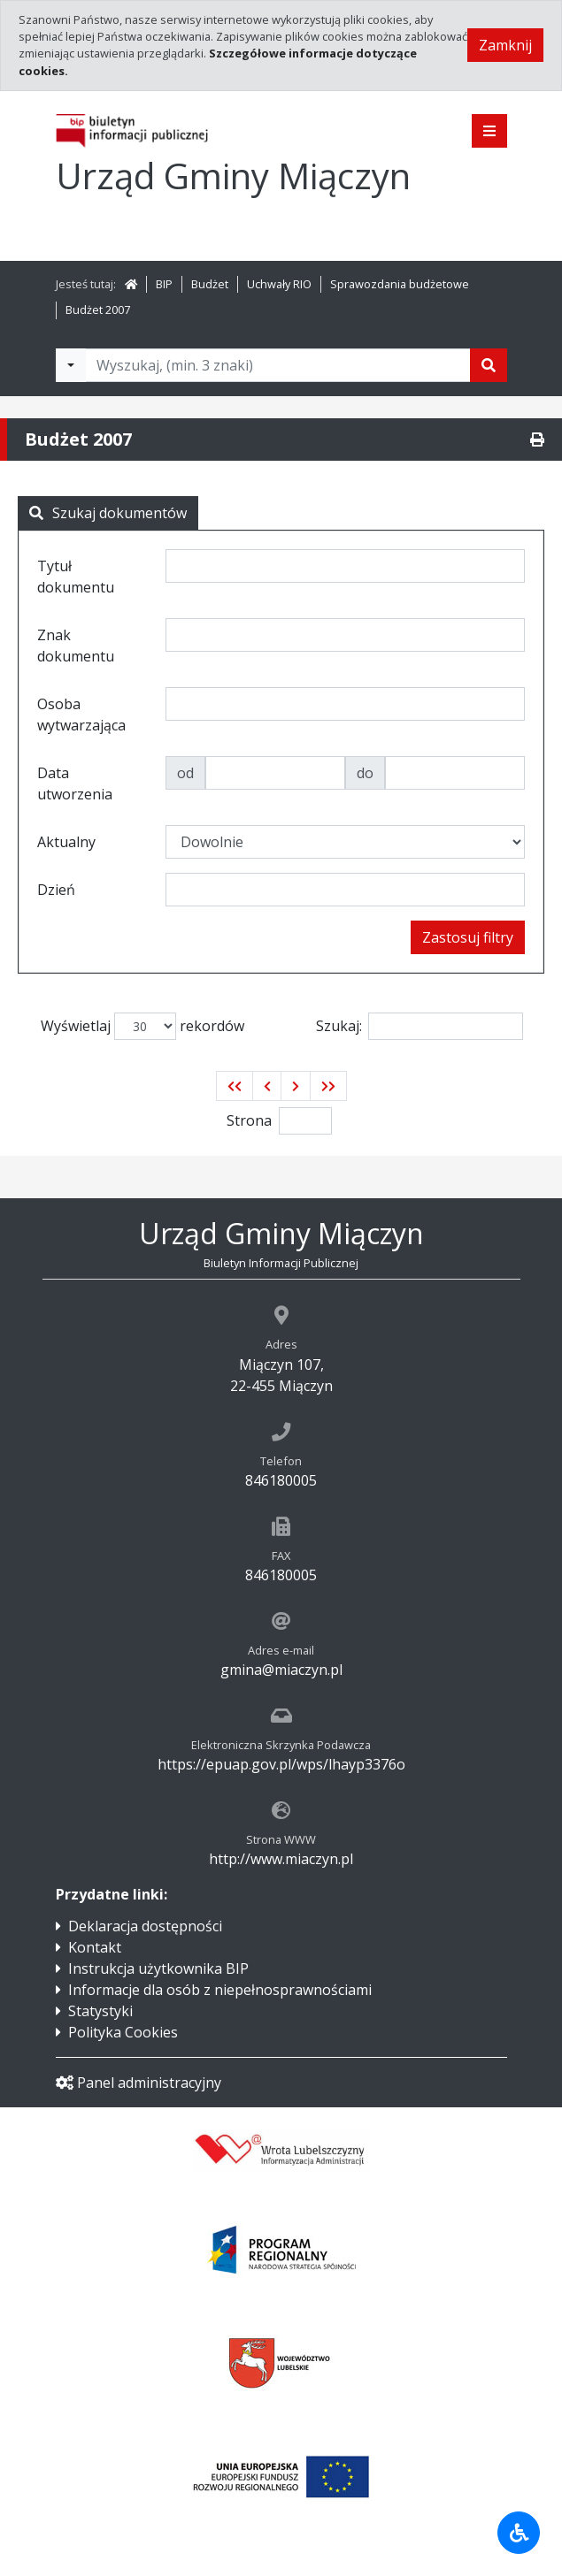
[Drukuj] (537, 439)
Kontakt (94, 1947)
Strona (249, 1120)
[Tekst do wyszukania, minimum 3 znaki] (278, 365)
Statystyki (100, 2011)
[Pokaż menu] (489, 131)
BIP (164, 284)
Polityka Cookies (123, 2032)
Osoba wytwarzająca (81, 714)
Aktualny (66, 842)
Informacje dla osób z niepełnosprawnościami (220, 1989)
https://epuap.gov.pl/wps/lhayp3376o (281, 1764)
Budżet (209, 284)
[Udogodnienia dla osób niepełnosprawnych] (518, 2532)
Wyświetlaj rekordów (142, 1026)
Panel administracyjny (138, 2082)
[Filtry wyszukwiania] (71, 365)
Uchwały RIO (279, 284)
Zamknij (505, 45)
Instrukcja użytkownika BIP (158, 1968)
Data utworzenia (74, 783)
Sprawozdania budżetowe (399, 284)
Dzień (56, 889)
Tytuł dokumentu (75, 576)
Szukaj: (419, 1026)
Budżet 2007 (97, 309)
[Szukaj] (488, 365)
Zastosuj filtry (467, 937)
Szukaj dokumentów (108, 513)
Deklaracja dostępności (145, 1926)
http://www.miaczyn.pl (281, 1859)
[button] (234, 1086)
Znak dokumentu (75, 645)
